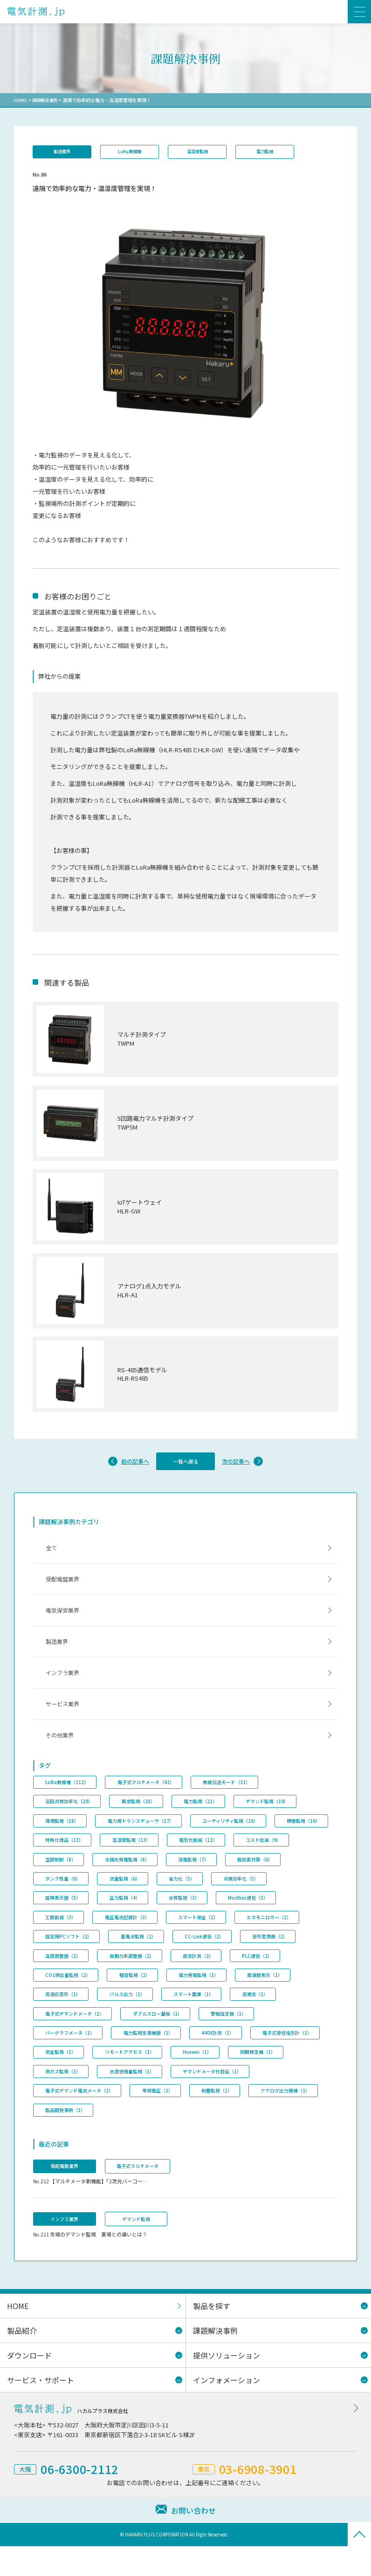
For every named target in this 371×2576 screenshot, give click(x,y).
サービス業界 (65, 1723)
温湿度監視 (207, 152)
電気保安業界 (65, 1623)
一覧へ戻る (185, 1468)
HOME (20, 99)
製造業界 (64, 152)
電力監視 (278, 152)
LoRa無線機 (135, 152)
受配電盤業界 (65, 1590)
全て (53, 1556)
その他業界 (62, 1756)
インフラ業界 (65, 1689)
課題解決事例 (47, 99)
